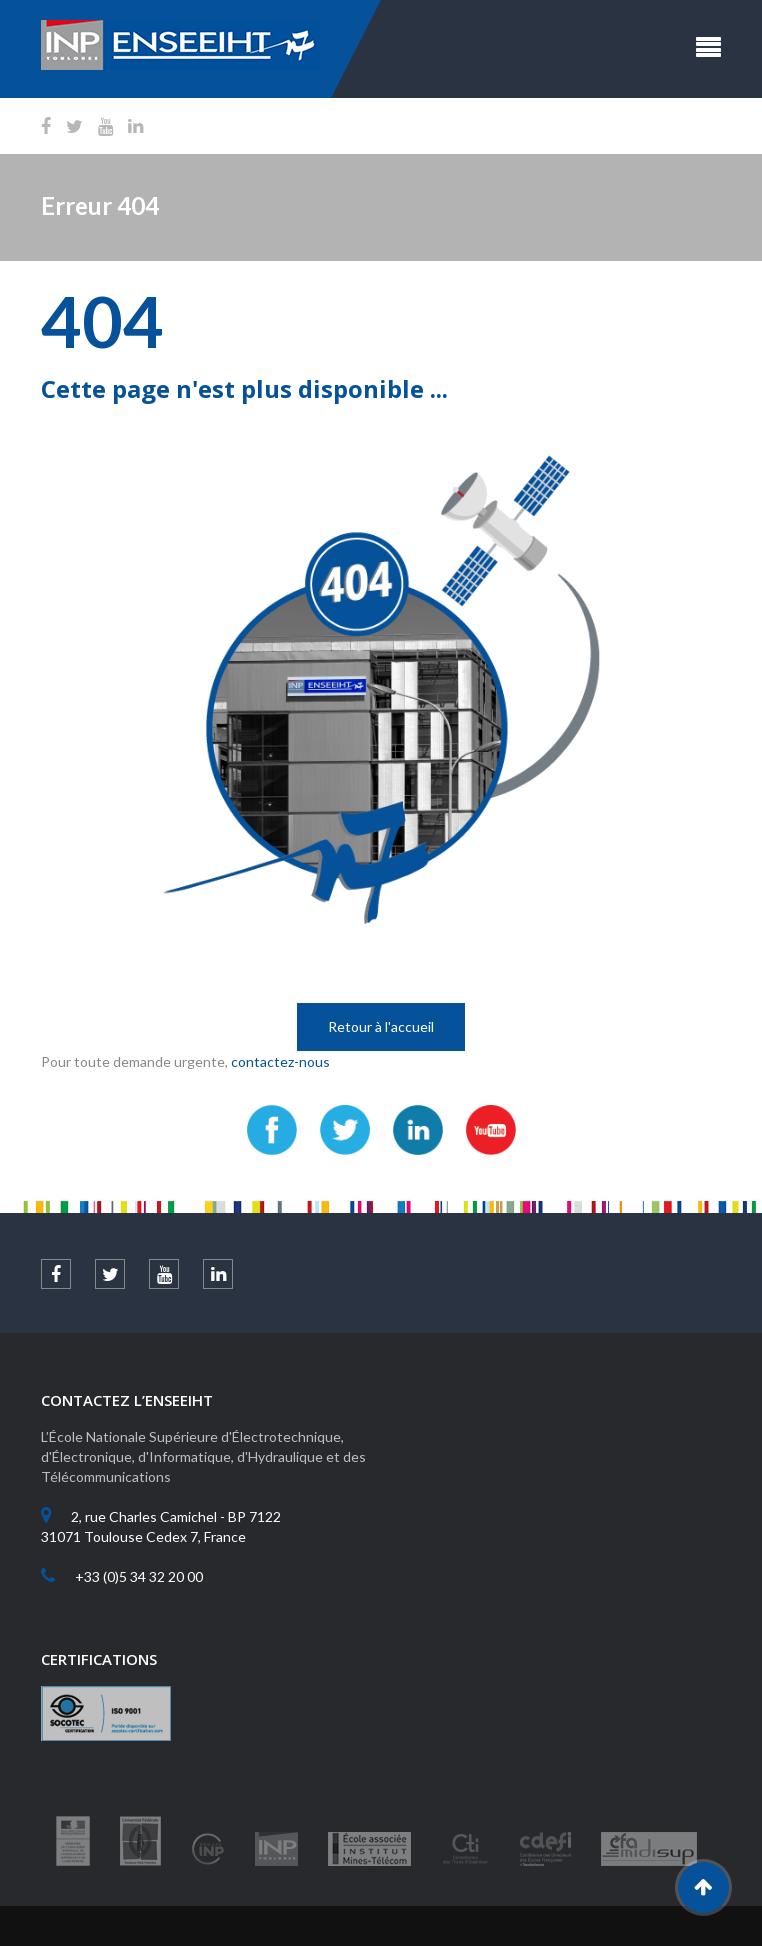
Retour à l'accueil (381, 1026)
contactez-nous (280, 1061)
